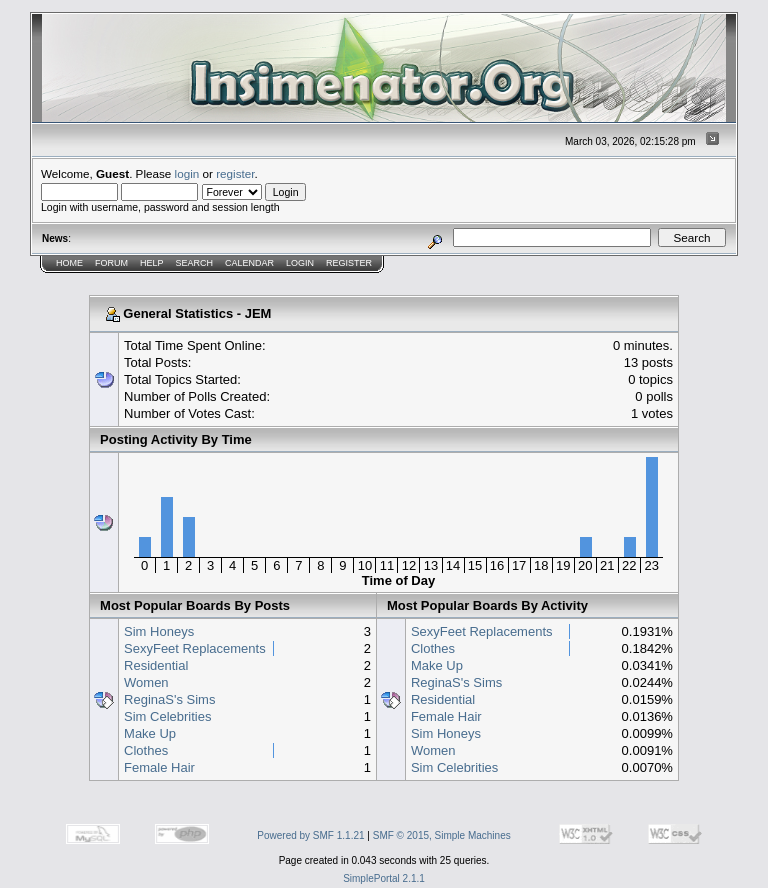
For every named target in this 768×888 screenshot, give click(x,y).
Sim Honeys (159, 631)
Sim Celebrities (167, 716)
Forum (111, 263)
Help (152, 263)
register (235, 173)
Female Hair (159, 767)
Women (146, 682)
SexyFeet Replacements (195, 648)
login (187, 173)
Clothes (146, 750)
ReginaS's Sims (169, 699)
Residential (156, 665)
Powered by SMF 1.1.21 (310, 835)
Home (69, 263)
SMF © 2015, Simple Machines (442, 835)
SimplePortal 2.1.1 (384, 878)
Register (349, 263)
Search (195, 263)
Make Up (150, 733)
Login (300, 263)
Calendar (249, 263)
